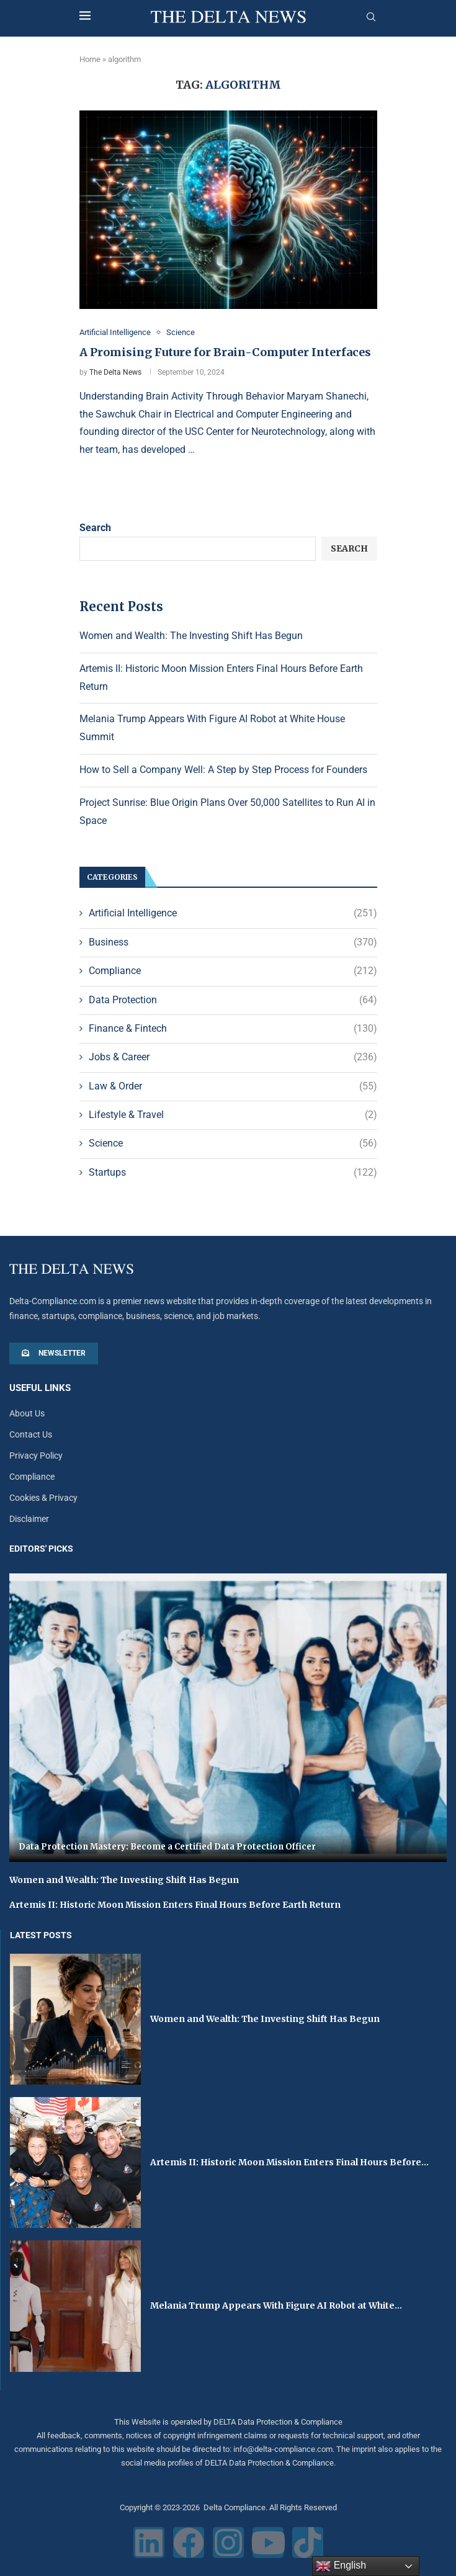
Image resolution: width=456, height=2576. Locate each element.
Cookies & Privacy (43, 1498)
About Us (27, 1414)
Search (95, 528)
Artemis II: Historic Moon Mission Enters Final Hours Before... (289, 2162)
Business (233, 942)
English (341, 2566)
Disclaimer (29, 1519)
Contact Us (30, 1435)
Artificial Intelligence (233, 913)
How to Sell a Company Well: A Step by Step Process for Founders (223, 770)
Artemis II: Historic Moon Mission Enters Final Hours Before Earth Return (175, 1904)
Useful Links (40, 1388)
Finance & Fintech (233, 1028)
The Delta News (115, 372)
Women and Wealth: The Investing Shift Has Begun (191, 636)
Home (90, 59)
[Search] (371, 17)
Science (233, 1144)
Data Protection (233, 1000)
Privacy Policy (36, 1456)
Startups (233, 1172)
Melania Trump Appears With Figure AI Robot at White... (276, 2305)
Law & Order (233, 1086)
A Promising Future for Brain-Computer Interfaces (225, 353)
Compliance (233, 971)
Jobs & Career (233, 1057)
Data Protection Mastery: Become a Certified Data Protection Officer (167, 1846)
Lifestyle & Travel (233, 1115)
